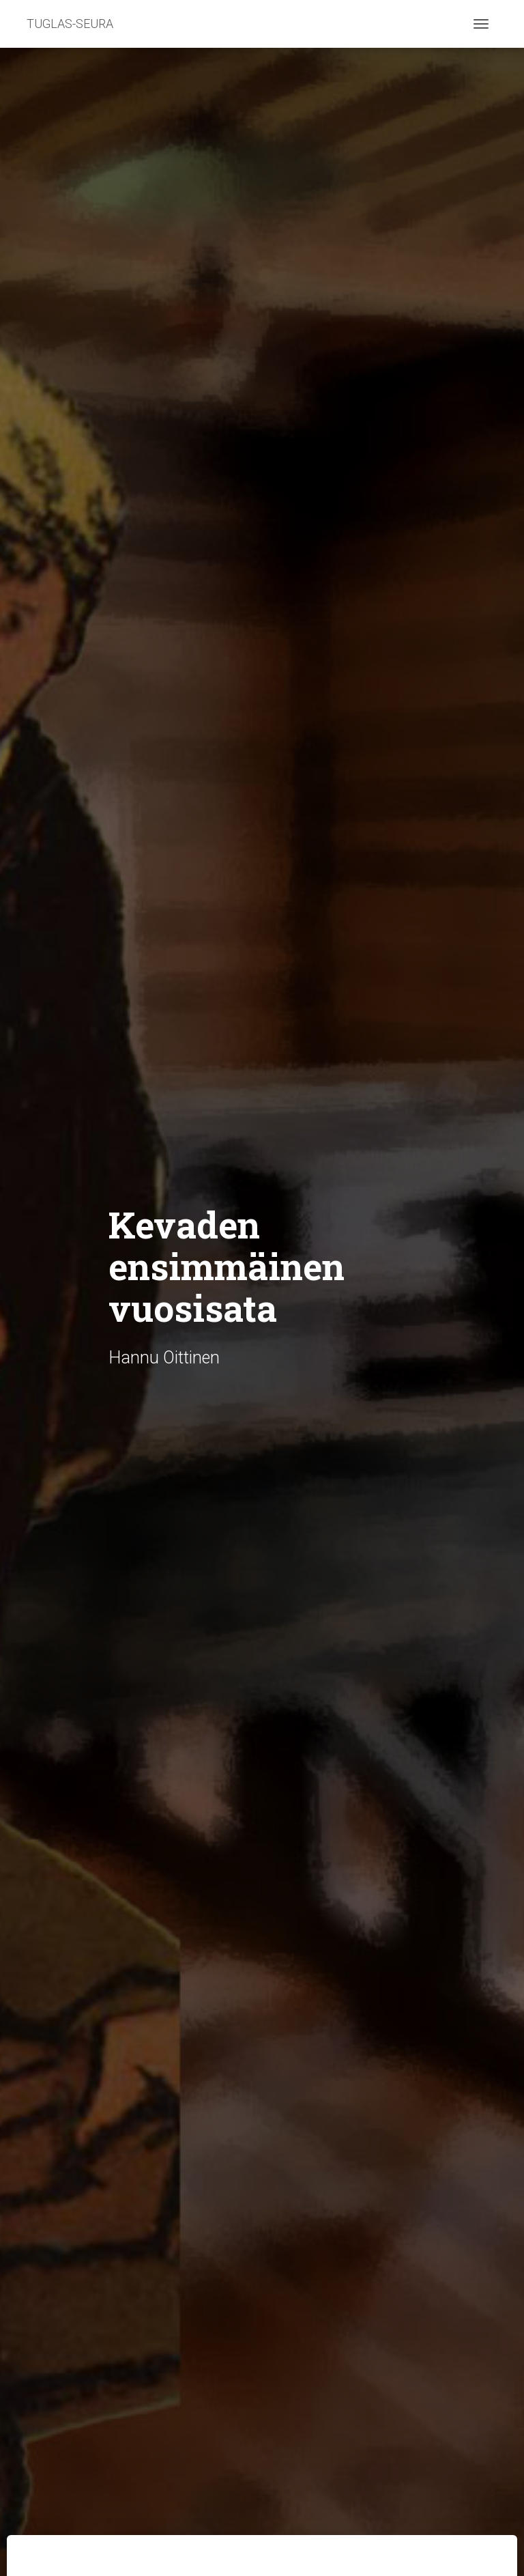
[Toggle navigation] (481, 24)
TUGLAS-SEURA (70, 23)
